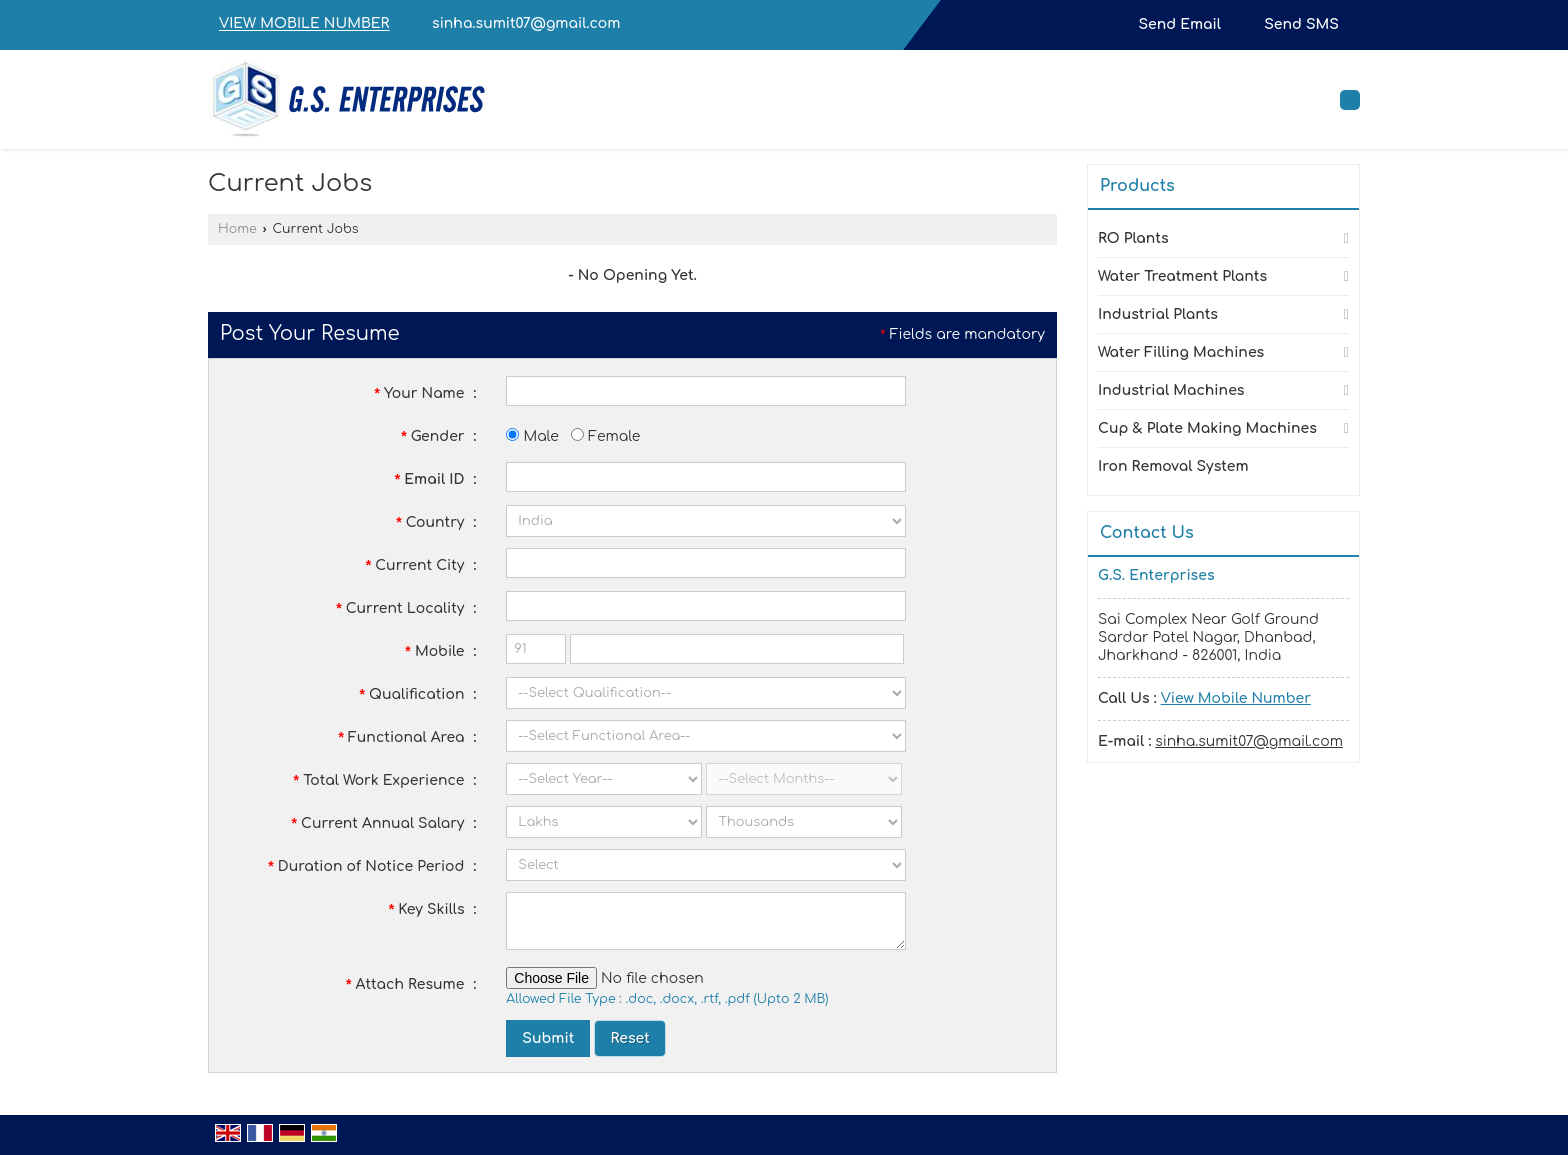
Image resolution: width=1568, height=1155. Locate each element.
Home (237, 229)
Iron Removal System (1173, 466)
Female (605, 436)
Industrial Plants (1158, 314)
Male (532, 436)
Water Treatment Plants (1182, 276)
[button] (304, 24)
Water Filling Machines (1181, 352)
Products (1137, 186)
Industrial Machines (1171, 390)
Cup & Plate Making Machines (1207, 428)
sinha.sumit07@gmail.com (526, 23)
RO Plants (1133, 238)
